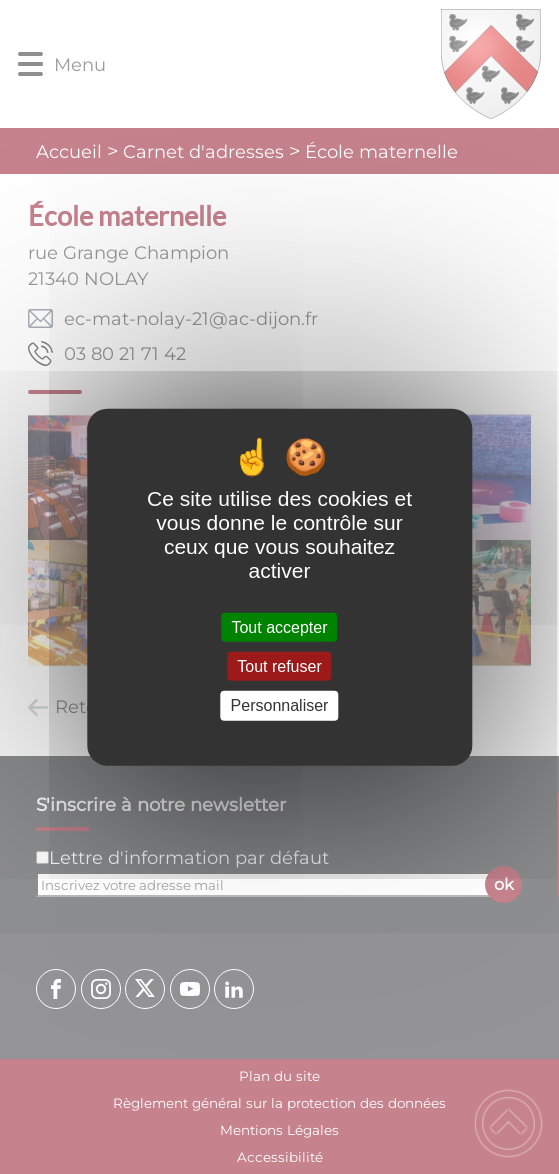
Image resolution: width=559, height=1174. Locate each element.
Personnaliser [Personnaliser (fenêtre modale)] (280, 705)
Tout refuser (279, 666)
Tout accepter (279, 627)
